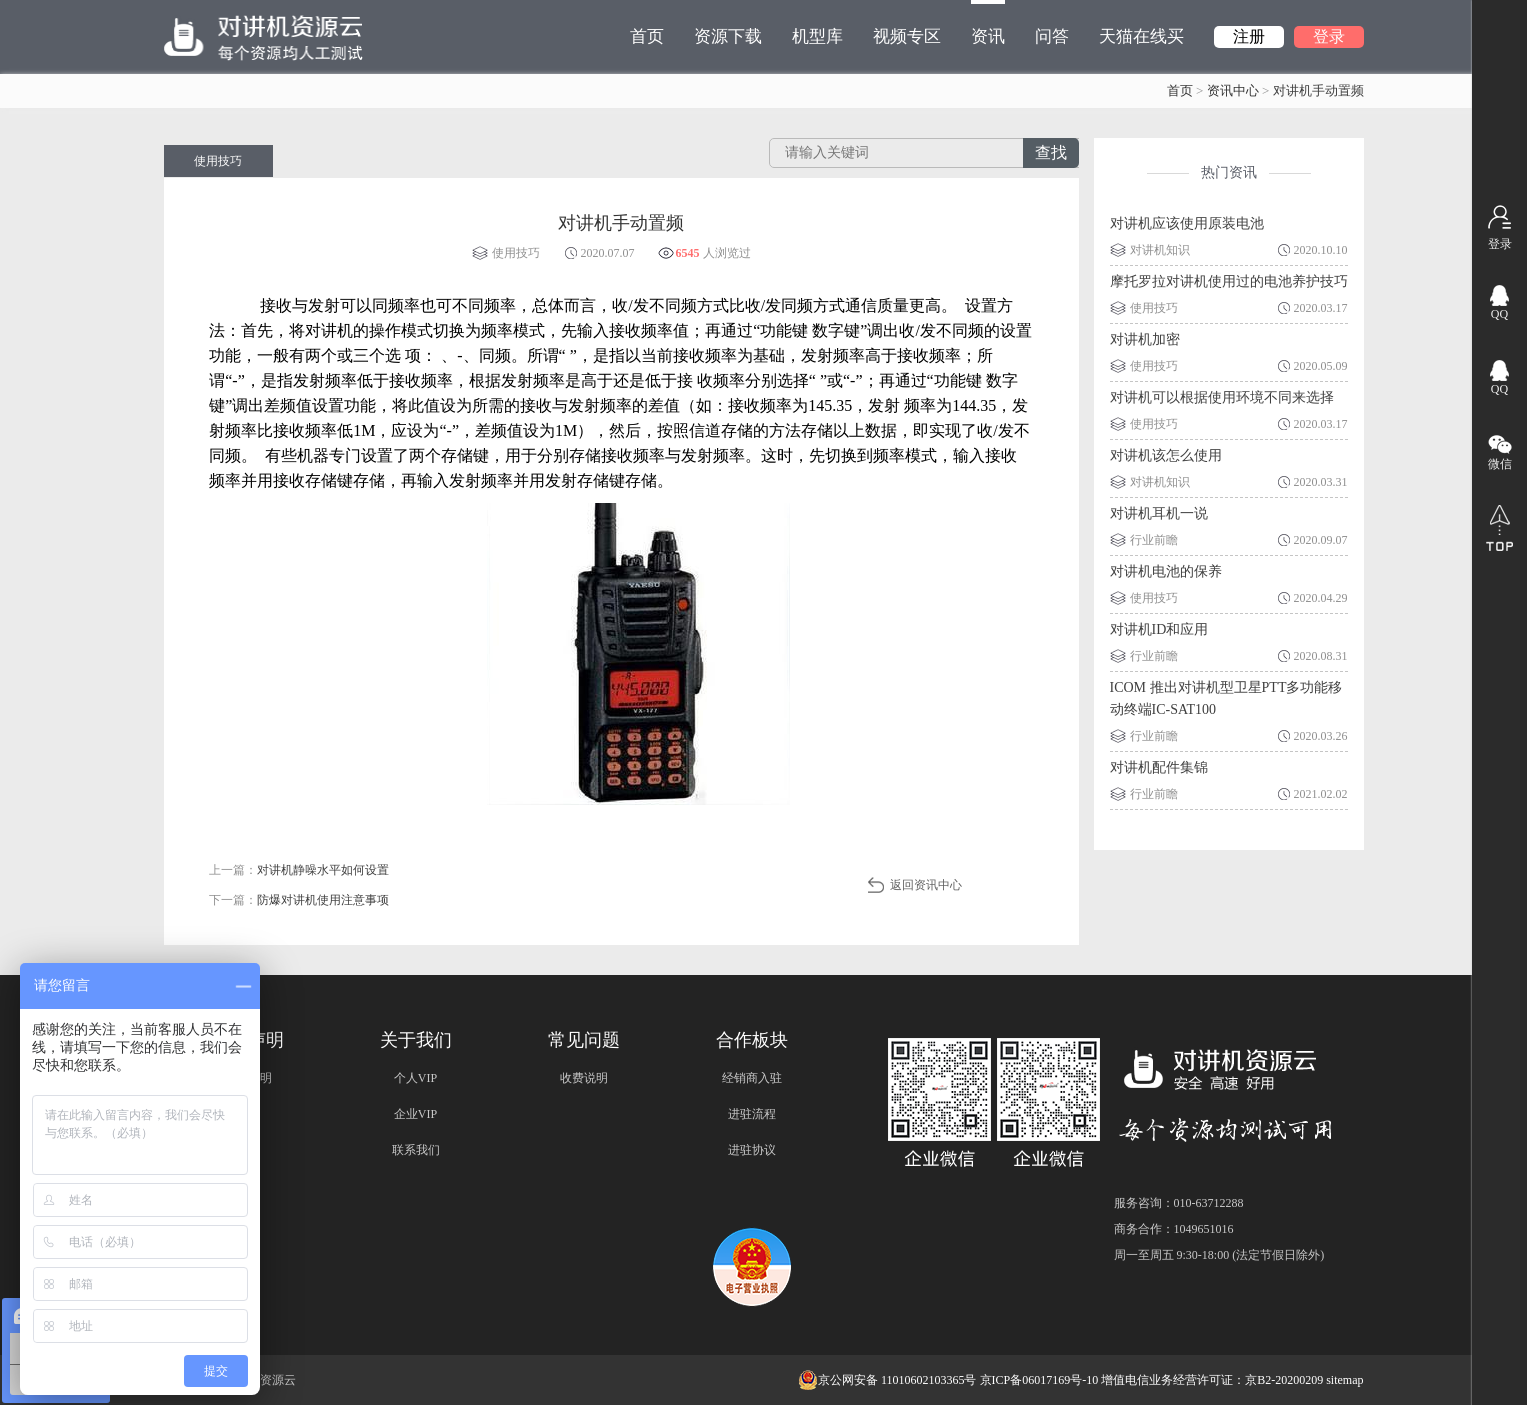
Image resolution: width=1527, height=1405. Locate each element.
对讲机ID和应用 (1159, 629)
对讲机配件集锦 (1159, 767)
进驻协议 (752, 1150)
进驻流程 (752, 1114)
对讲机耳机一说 (1159, 513)
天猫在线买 (1141, 36)
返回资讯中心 (926, 885)
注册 (1249, 36)
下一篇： (299, 900)
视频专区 (907, 36)
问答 (1052, 36)
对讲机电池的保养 (1166, 571)
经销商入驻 (752, 1078)
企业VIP (415, 1114)
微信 (1500, 464)
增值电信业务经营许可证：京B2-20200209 (1212, 1380)
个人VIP (415, 1078)
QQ (1499, 314)
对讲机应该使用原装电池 (1187, 223)
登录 (1329, 36)
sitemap (1344, 1380)
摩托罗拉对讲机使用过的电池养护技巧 (1229, 281)
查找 (1051, 152)
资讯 (988, 23)
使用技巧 (218, 161)
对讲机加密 (1145, 339)
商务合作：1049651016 (1174, 1229)
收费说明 (584, 1078)
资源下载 (728, 36)
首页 (647, 36)
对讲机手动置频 (1318, 90)
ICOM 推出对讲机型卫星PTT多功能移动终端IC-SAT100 (1226, 698)
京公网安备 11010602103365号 (887, 1380)
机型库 (817, 36)
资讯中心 (1233, 90)
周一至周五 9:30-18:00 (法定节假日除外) (1219, 1255)
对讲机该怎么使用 (1166, 455)
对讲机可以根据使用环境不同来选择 (1222, 397)
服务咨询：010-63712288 (1179, 1203)
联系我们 (416, 1150)
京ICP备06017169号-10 (1039, 1380)
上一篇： (299, 870)
